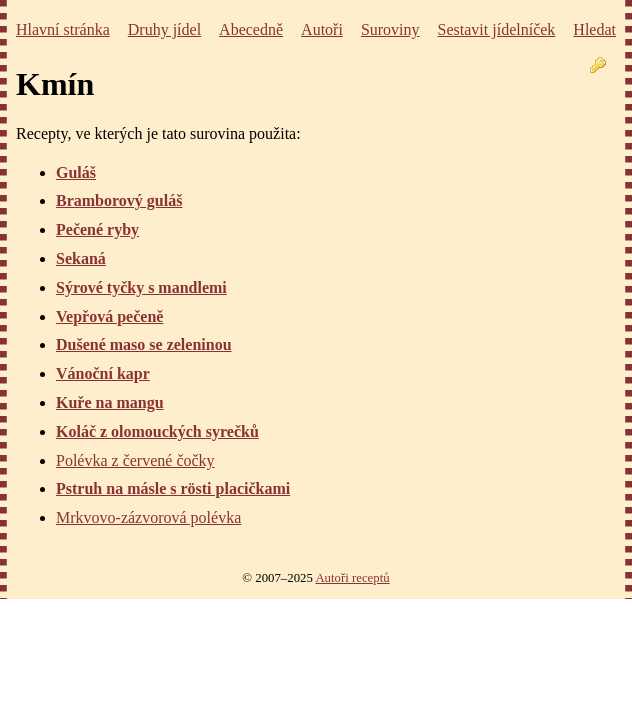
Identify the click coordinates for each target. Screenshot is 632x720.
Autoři (322, 29)
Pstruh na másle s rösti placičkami (173, 488)
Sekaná (81, 258)
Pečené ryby (97, 229)
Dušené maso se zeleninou (144, 344)
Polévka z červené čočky (135, 460)
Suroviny (390, 29)
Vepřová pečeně (109, 316)
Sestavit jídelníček (497, 29)
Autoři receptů (352, 578)
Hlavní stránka (63, 29)
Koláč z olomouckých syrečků (157, 431)
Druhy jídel (164, 29)
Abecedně (251, 29)
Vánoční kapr (103, 373)
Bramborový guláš (119, 200)
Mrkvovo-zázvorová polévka (148, 517)
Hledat (594, 29)
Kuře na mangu (110, 402)
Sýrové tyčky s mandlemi (141, 287)
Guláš (76, 172)
